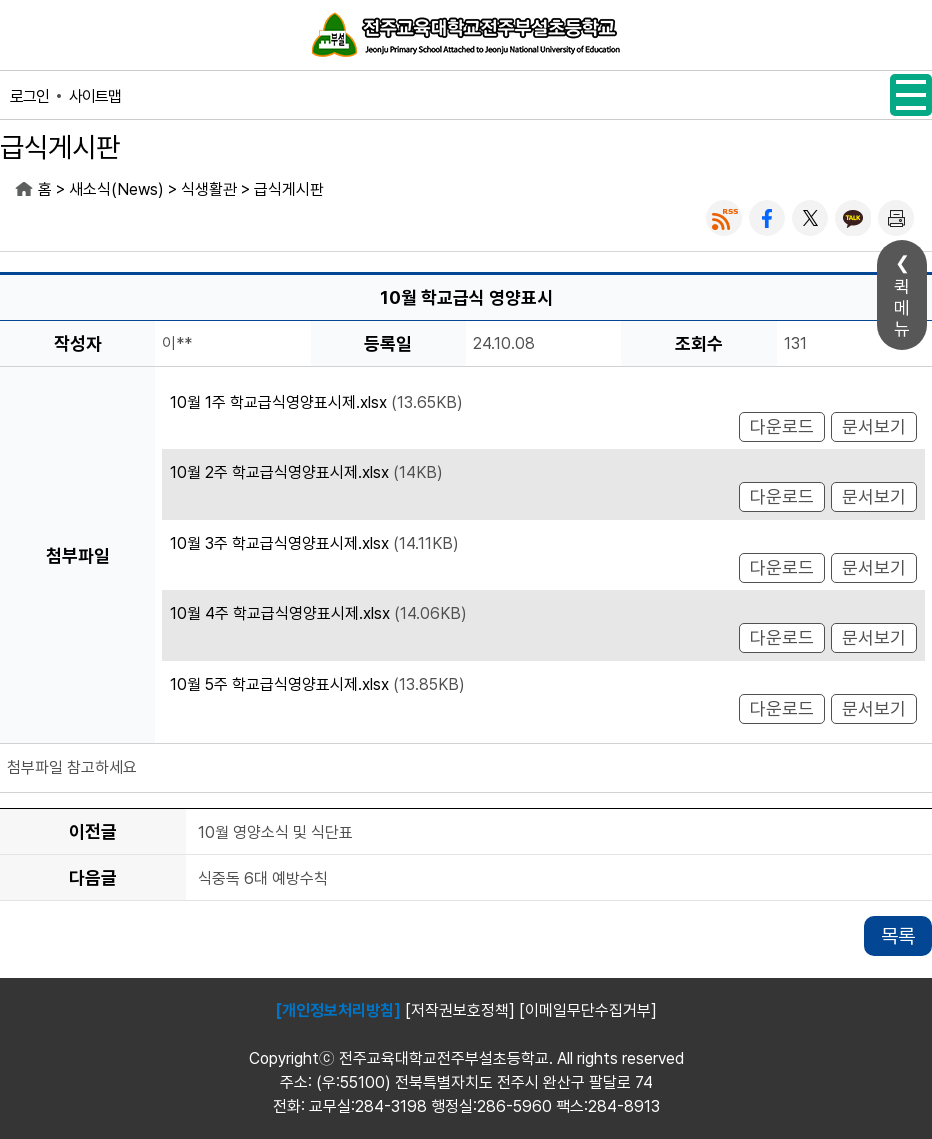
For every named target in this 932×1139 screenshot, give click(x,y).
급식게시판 (289, 189)
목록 (898, 936)
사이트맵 (95, 96)
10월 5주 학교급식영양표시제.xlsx (279, 684)
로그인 (29, 96)
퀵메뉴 (902, 307)
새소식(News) (116, 189)
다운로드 (782, 426)
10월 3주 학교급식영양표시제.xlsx (279, 543)
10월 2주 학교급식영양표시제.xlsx (279, 472)
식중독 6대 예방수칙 (263, 878)
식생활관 (209, 189)
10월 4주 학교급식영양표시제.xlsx (280, 613)
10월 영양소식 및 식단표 (275, 832)
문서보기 (874, 426)
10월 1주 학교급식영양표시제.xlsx (278, 402)
